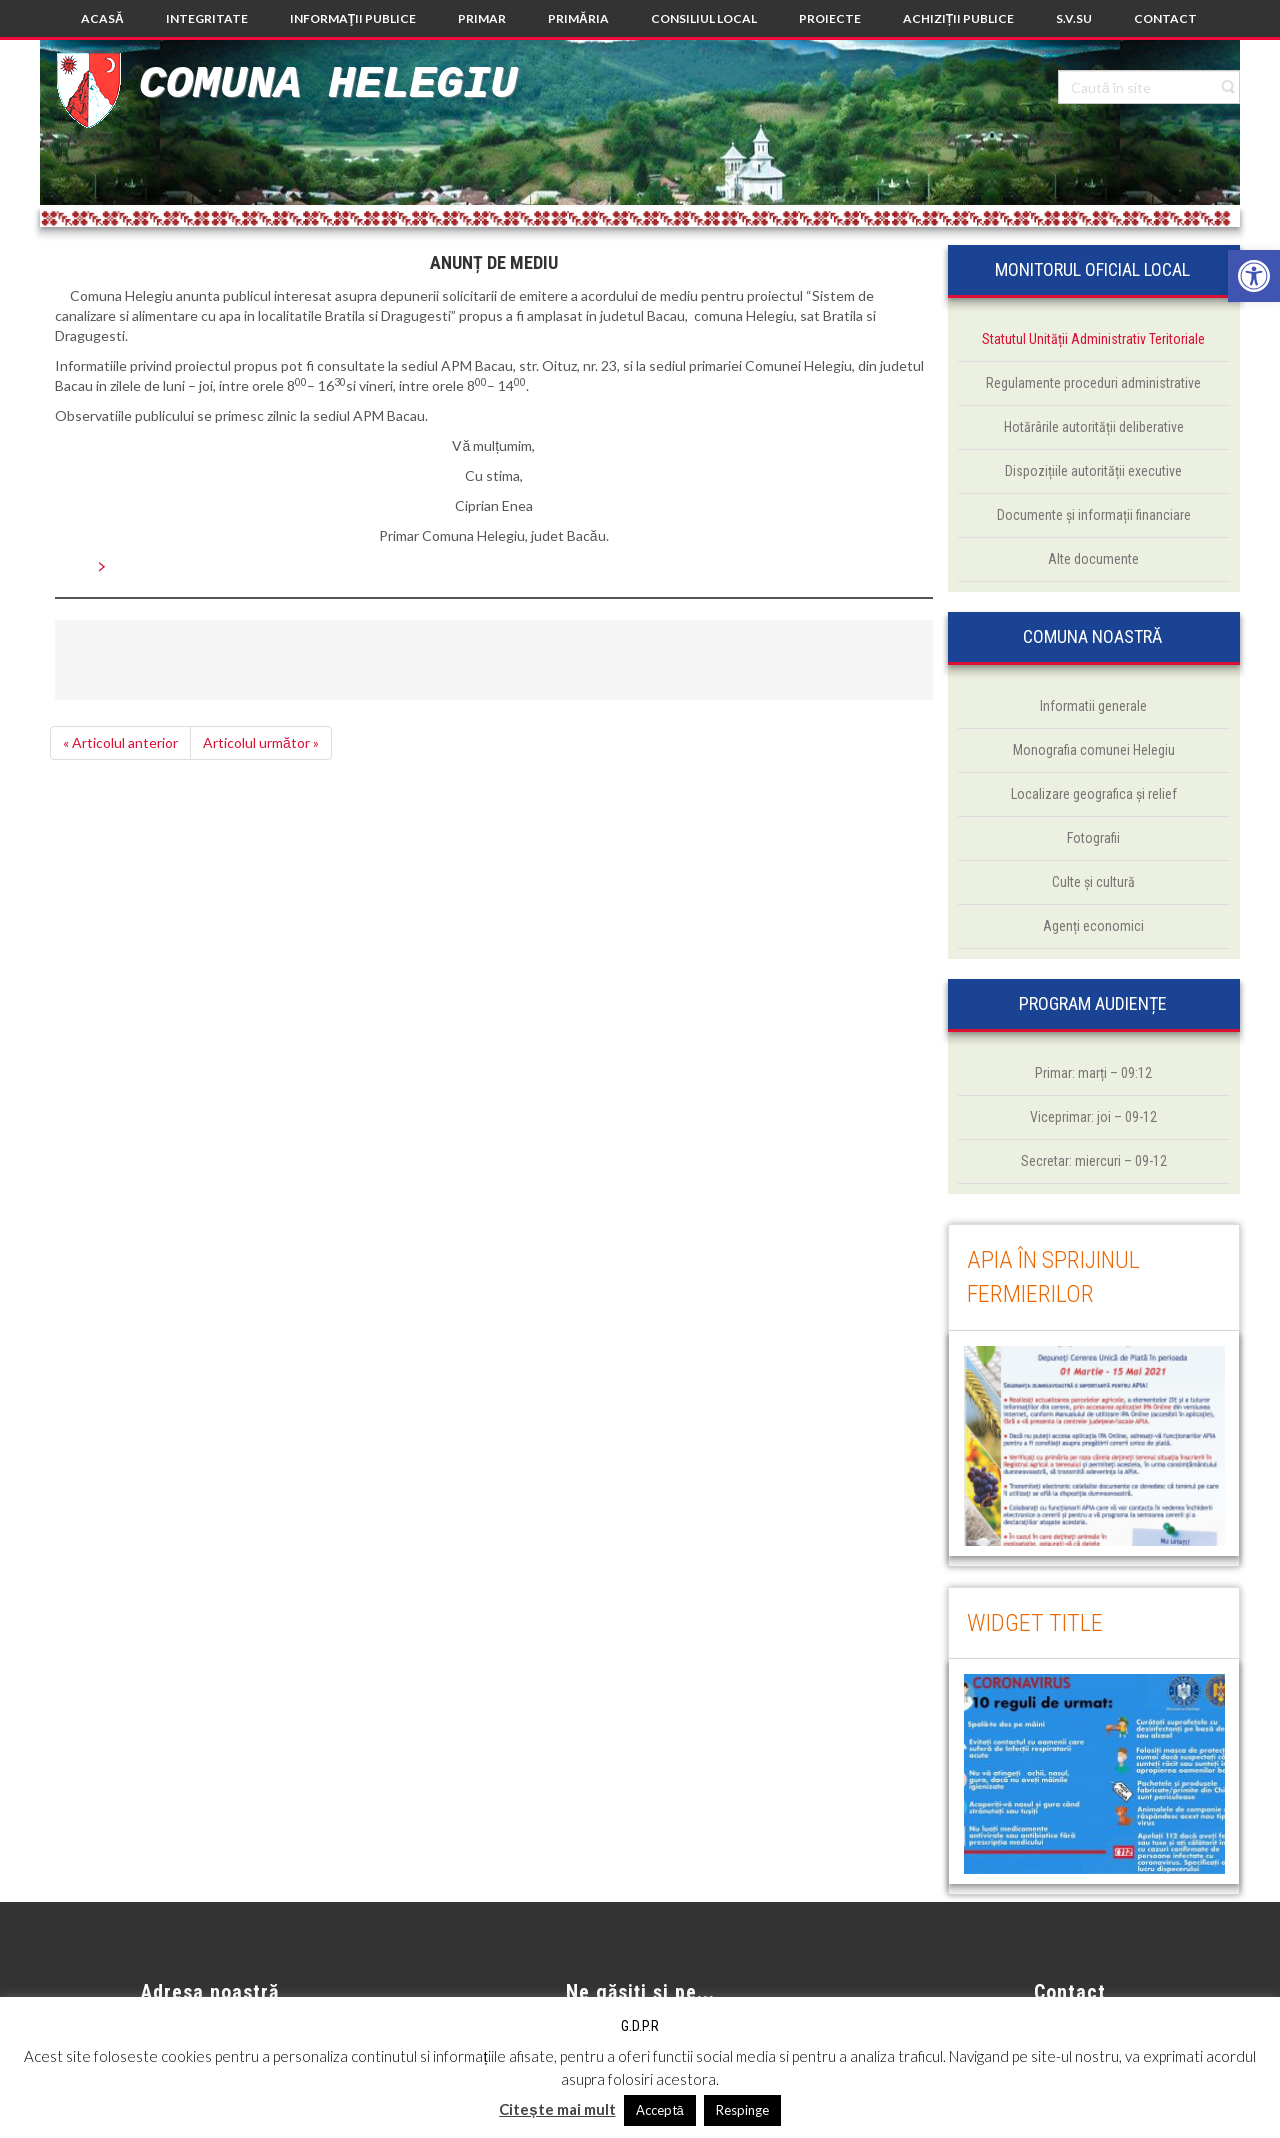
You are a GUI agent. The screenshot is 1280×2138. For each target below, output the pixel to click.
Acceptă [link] (660, 2110)
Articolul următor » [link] (261, 742)
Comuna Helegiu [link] (328, 84)
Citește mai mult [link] (557, 2109)
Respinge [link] (742, 2110)
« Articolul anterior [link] (120, 742)
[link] (1254, 276)
